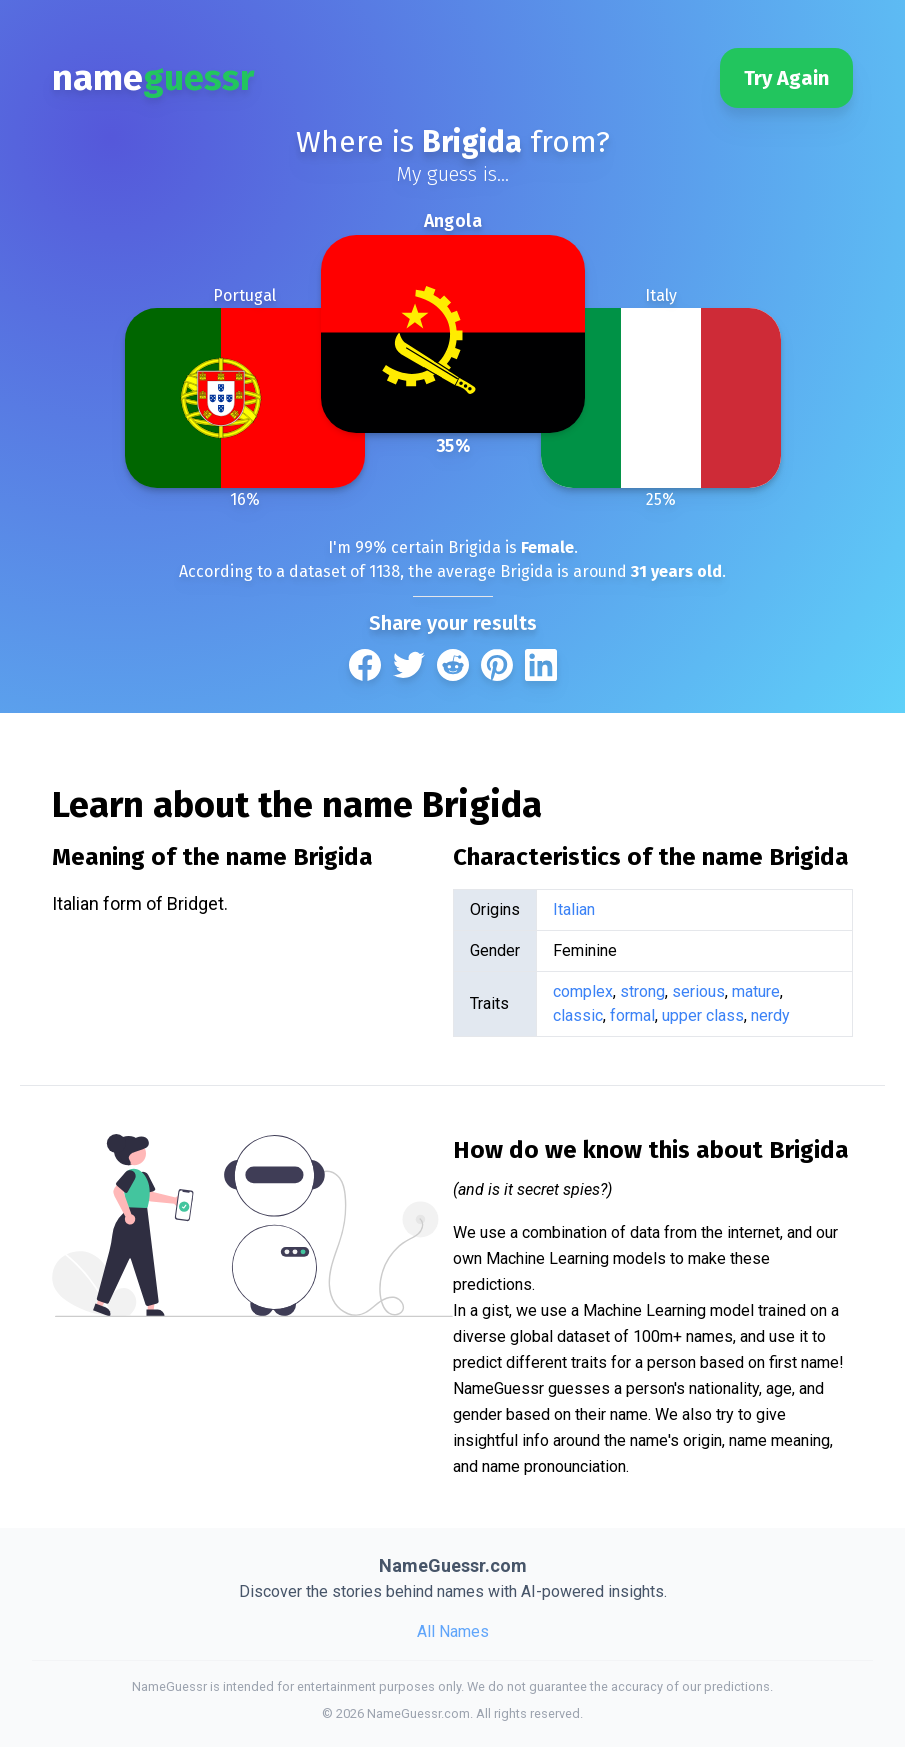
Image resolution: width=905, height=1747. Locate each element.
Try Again (786, 78)
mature (756, 991)
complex (583, 991)
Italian (574, 909)
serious (698, 991)
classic (578, 1015)
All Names (453, 1631)
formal (632, 1015)
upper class (703, 1015)
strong (642, 991)
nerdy (770, 1015)
